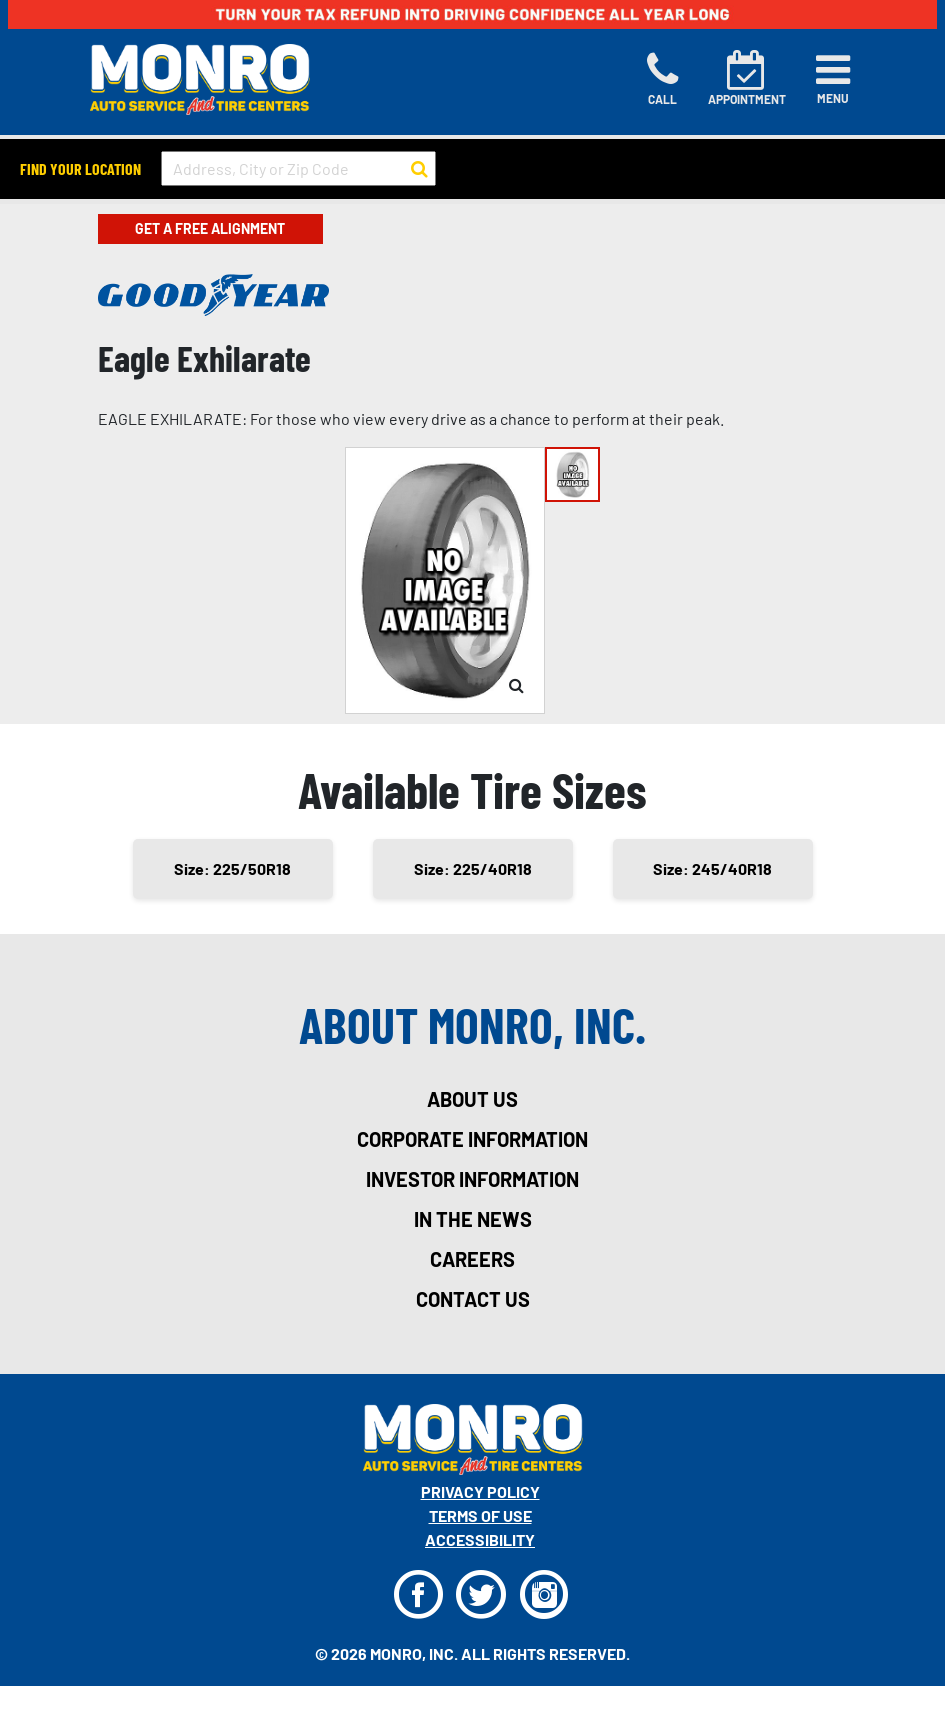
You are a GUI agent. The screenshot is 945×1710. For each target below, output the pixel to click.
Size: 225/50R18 (232, 868)
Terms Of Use (480, 1515)
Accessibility (480, 1539)
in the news (473, 1219)
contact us (473, 1299)
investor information (472, 1179)
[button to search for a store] (419, 169)
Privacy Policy (480, 1491)
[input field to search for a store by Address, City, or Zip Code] (298, 168)
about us (472, 1099)
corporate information (472, 1139)
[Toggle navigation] (833, 79)
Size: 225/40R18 (473, 868)
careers (472, 1259)
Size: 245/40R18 (712, 868)
